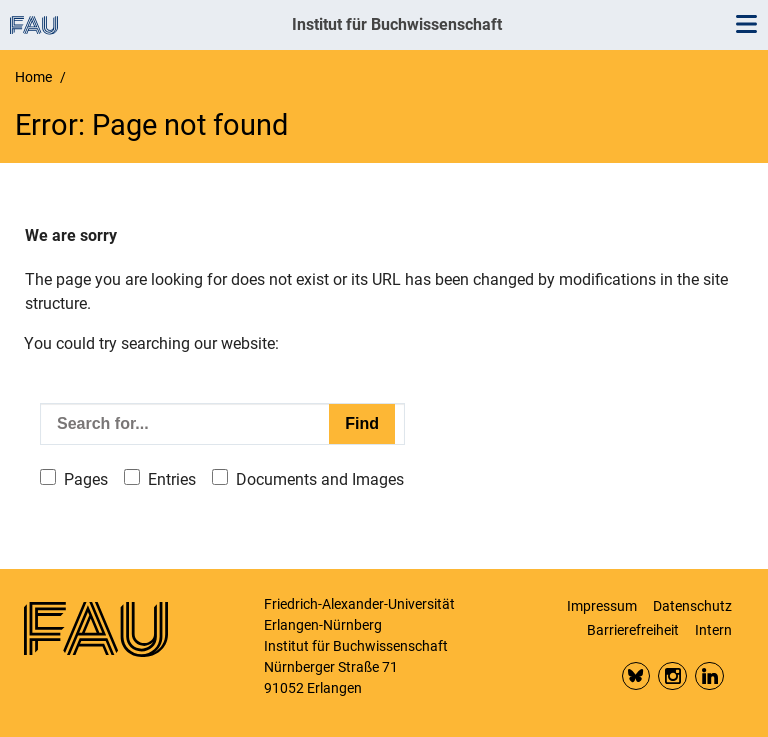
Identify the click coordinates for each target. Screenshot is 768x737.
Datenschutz (692, 606)
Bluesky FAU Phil (636, 676)
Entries (172, 479)
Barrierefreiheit (633, 630)
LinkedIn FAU (709, 676)
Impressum (602, 606)
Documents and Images (320, 479)
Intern (713, 630)
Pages (86, 479)
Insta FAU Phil (672, 676)
